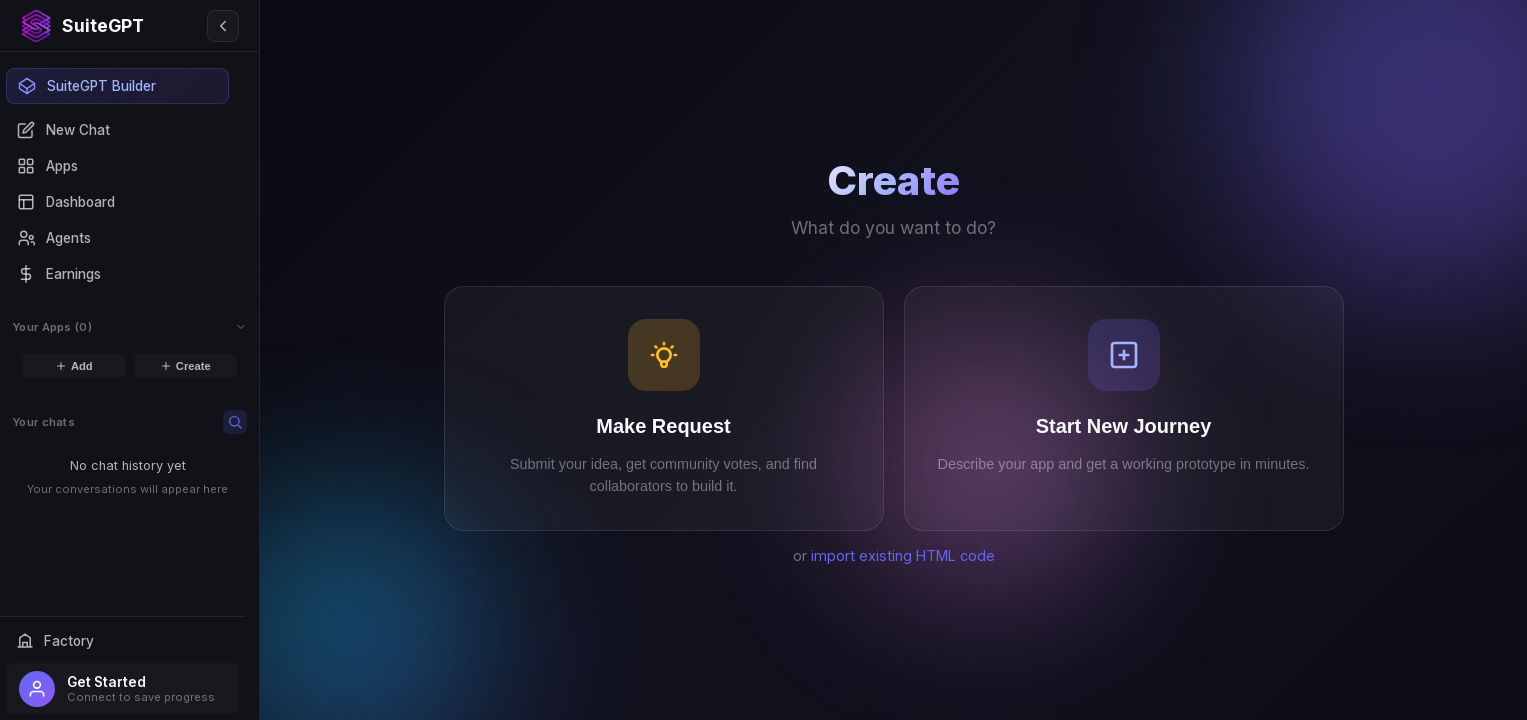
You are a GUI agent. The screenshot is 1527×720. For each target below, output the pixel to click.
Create (185, 366)
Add (74, 366)
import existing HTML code (903, 555)
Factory (55, 641)
